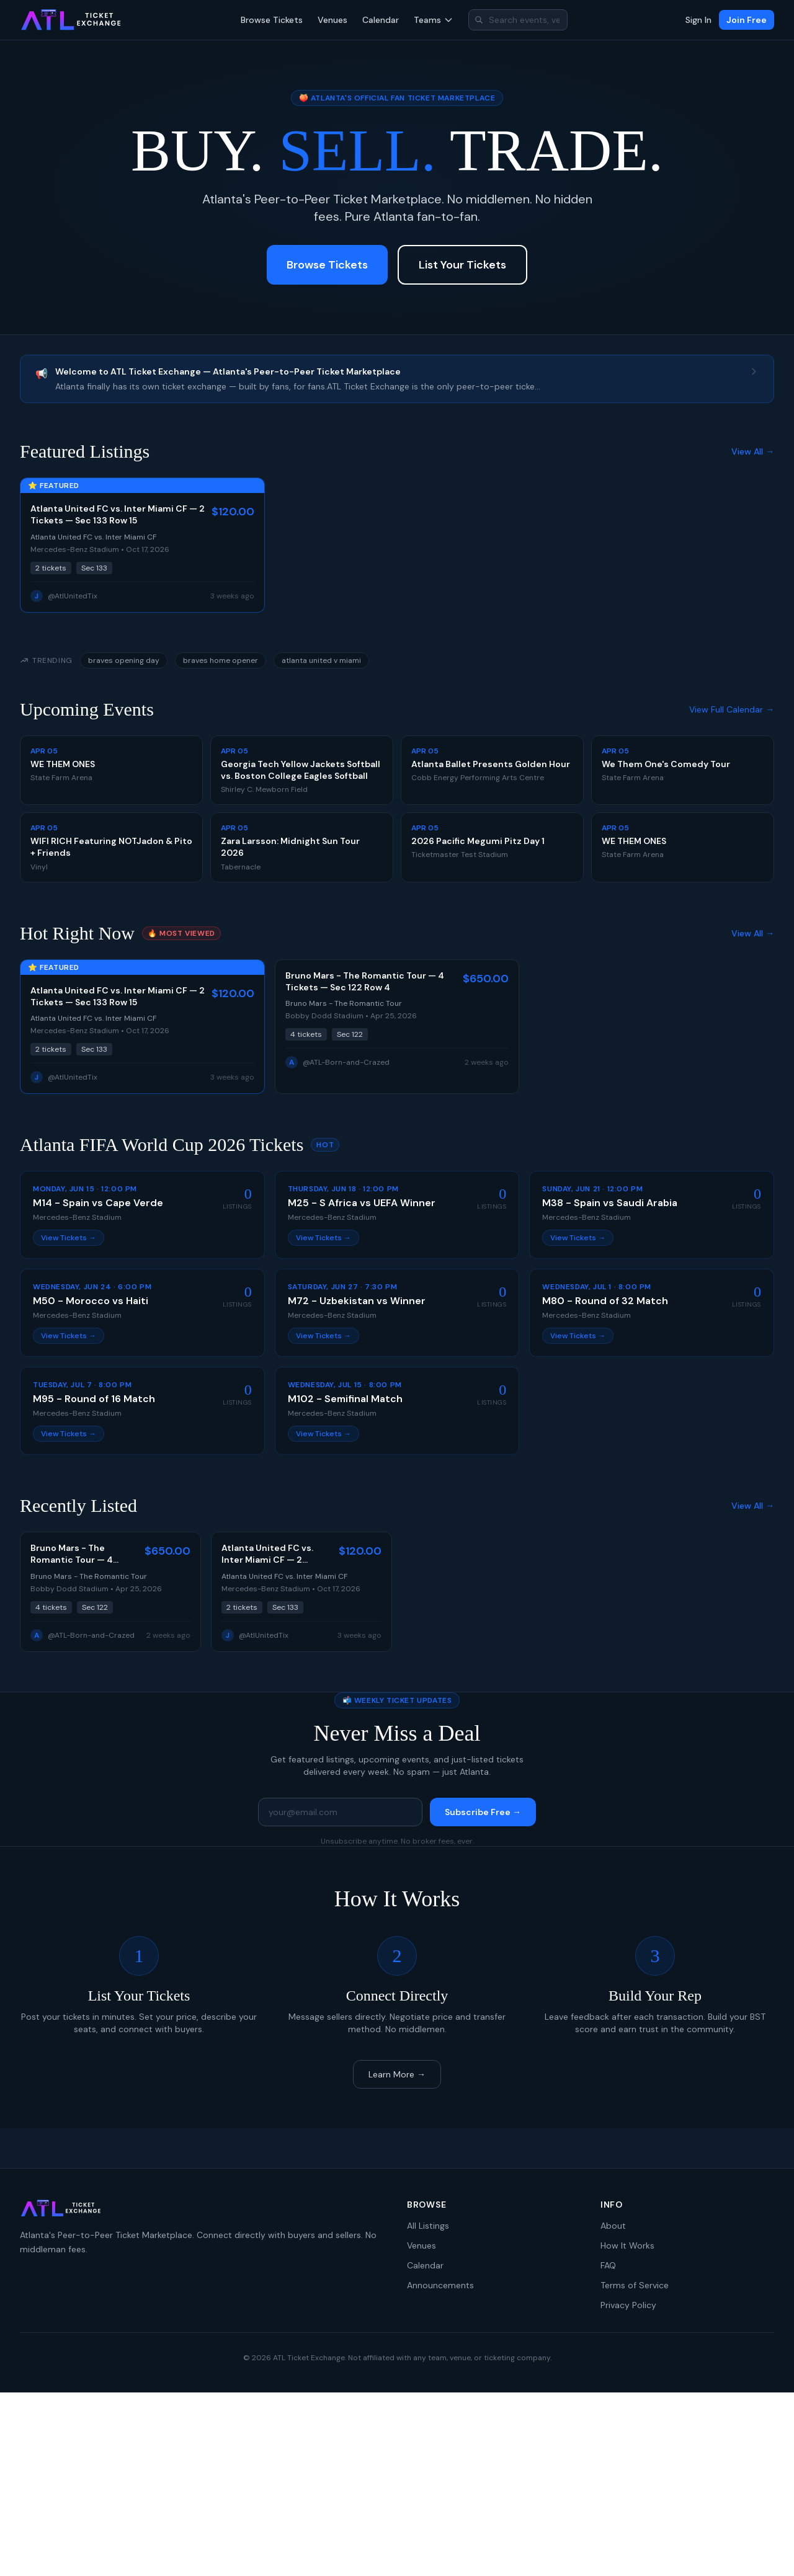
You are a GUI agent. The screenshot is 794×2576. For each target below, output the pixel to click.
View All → (752, 451)
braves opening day (123, 660)
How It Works (627, 2245)
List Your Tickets (462, 264)
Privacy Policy (628, 2305)
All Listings (428, 2225)
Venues (332, 19)
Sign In (698, 19)
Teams (433, 19)
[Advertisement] (397, 2484)
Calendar (380, 19)
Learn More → (397, 2074)
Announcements (440, 2285)
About (613, 2225)
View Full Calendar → (731, 709)
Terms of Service (634, 2285)
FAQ (608, 2265)
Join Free (746, 19)
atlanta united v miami (321, 660)
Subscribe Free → (483, 1812)
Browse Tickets (272, 19)
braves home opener (220, 660)
